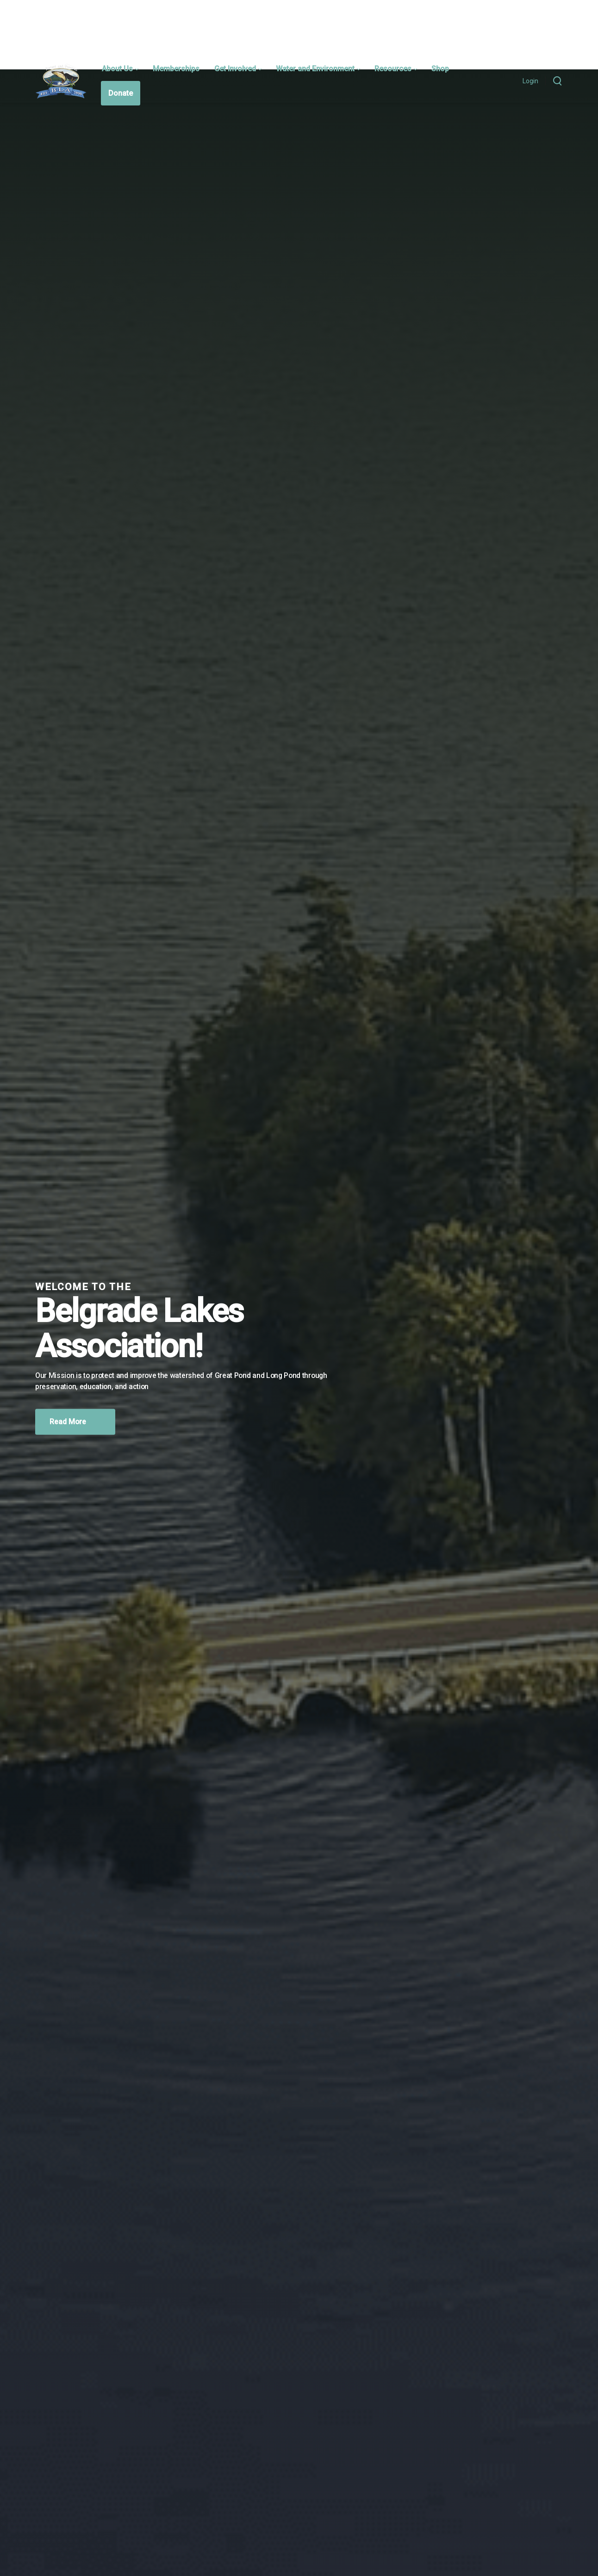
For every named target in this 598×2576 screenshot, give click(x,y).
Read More (75, 1421)
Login (530, 81)
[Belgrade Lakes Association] (61, 81)
